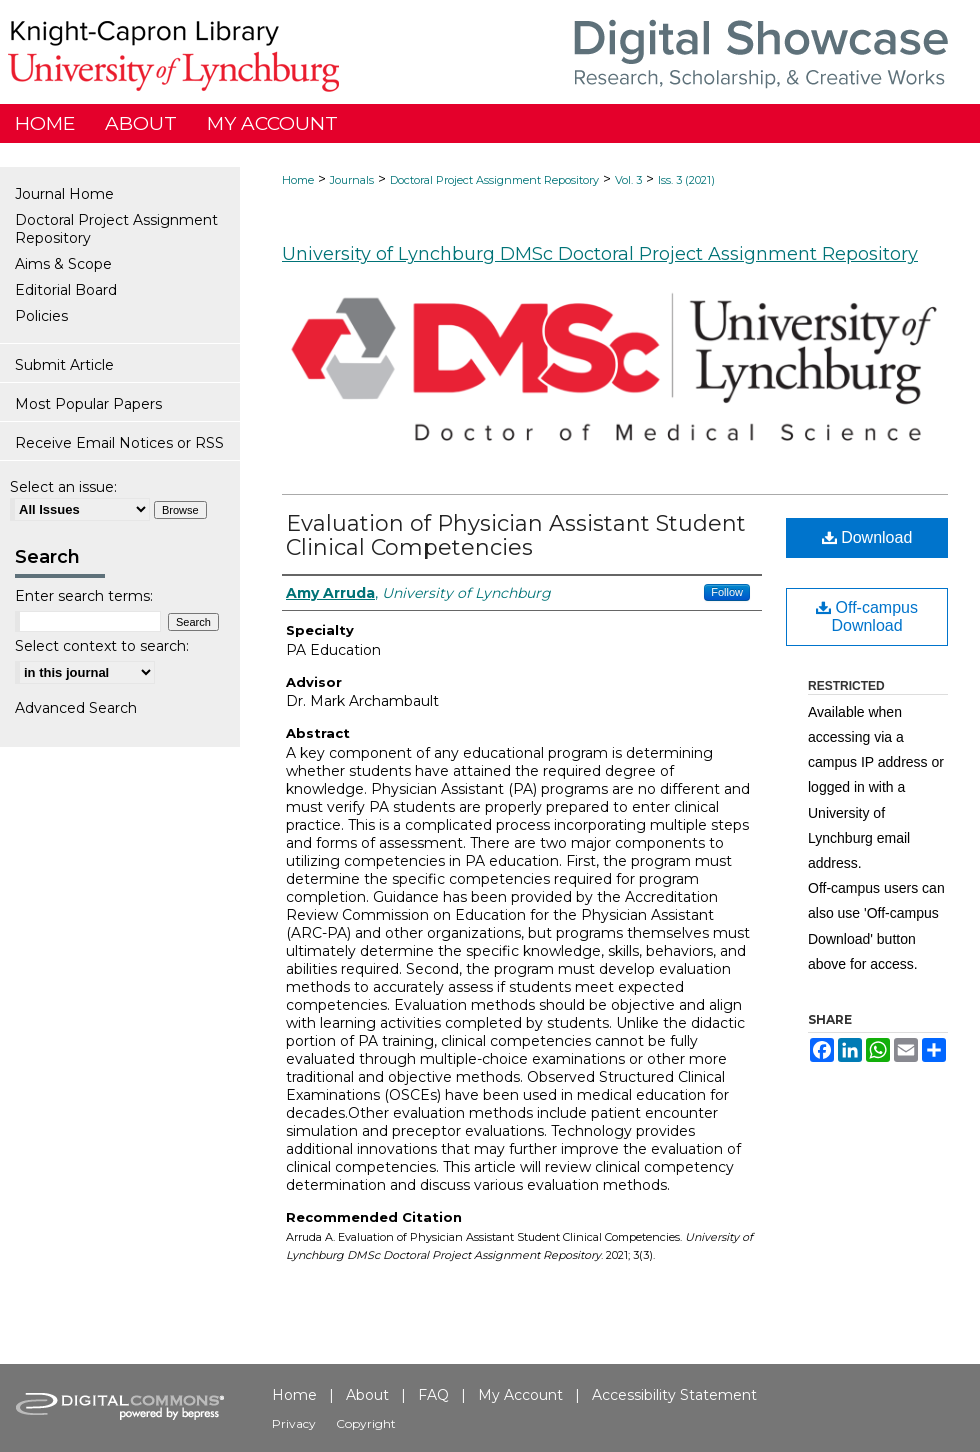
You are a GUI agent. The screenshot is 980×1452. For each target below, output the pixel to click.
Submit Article (64, 365)
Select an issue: (63, 487)
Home (298, 180)
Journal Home (64, 194)
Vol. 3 (628, 180)
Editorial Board (66, 290)
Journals (352, 180)
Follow (727, 592)
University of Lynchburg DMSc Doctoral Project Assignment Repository (600, 254)
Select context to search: (102, 646)
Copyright (366, 1423)
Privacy (294, 1423)
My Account (520, 1395)
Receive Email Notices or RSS (119, 443)
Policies (41, 316)
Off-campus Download (867, 616)
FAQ (433, 1395)
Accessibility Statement (674, 1395)
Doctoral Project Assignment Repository (494, 180)
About (367, 1395)
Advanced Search (76, 708)
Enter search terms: (84, 596)
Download (867, 537)
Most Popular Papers (88, 404)
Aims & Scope (63, 264)
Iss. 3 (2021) (686, 180)
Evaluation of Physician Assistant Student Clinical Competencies (516, 535)
